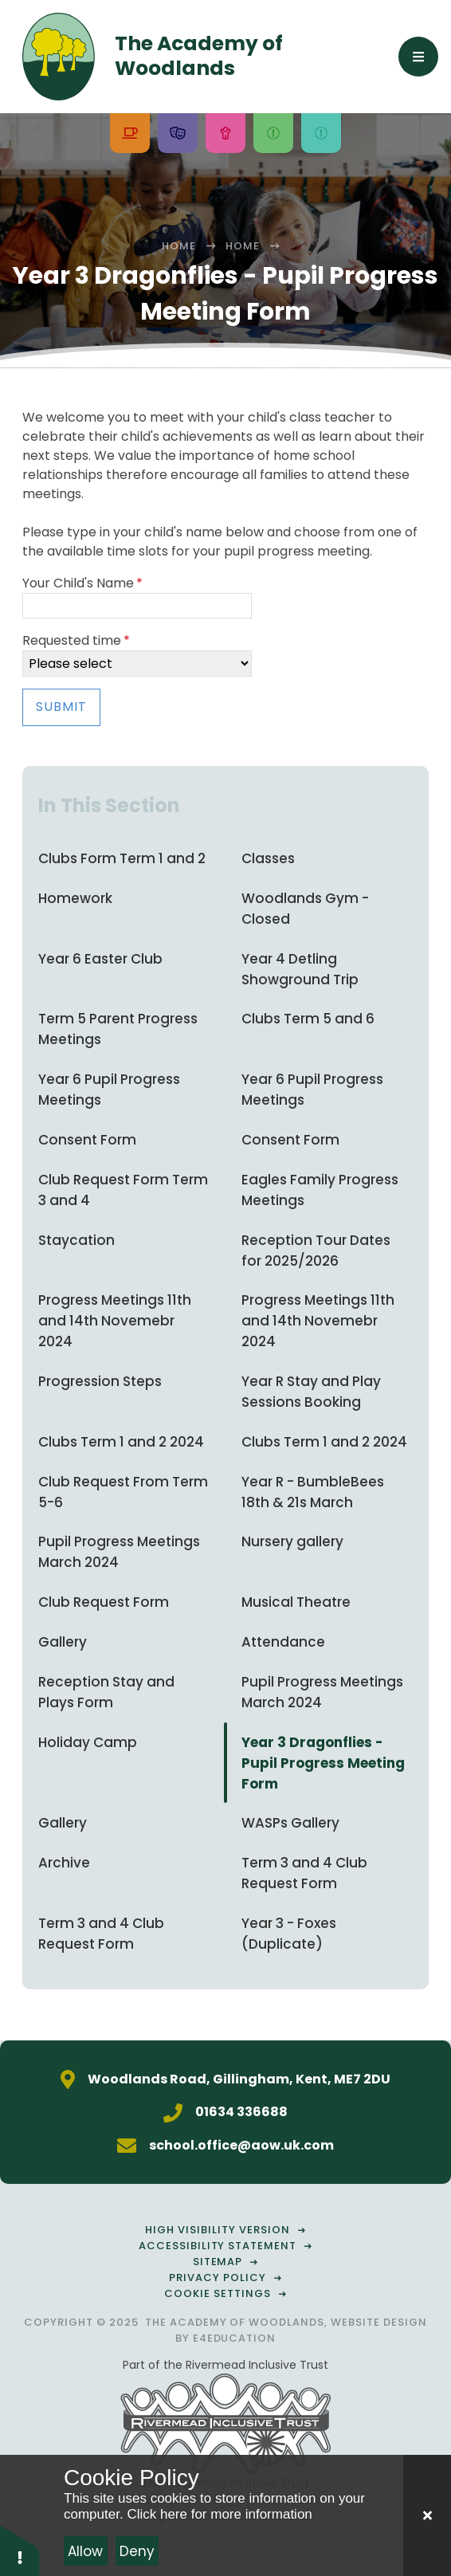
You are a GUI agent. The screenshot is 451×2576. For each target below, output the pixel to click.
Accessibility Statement (217, 2245)
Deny (137, 2551)
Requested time (76, 640)
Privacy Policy (217, 2277)
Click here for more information (219, 2514)
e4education (234, 2338)
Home (179, 245)
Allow (85, 2551)
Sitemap (218, 2261)
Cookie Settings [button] (217, 2293)
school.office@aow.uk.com (241, 2145)
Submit (61, 706)
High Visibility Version (217, 2229)
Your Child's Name (82, 583)
